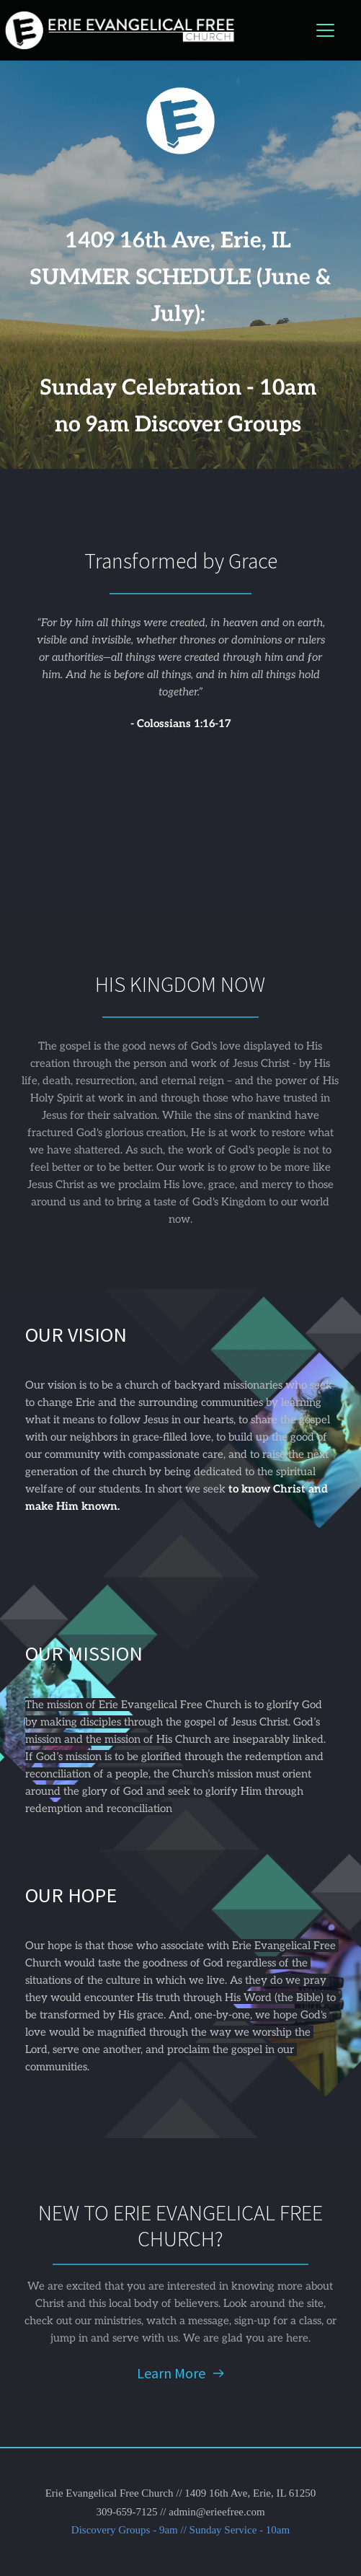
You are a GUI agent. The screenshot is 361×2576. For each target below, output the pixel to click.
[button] (325, 30)
